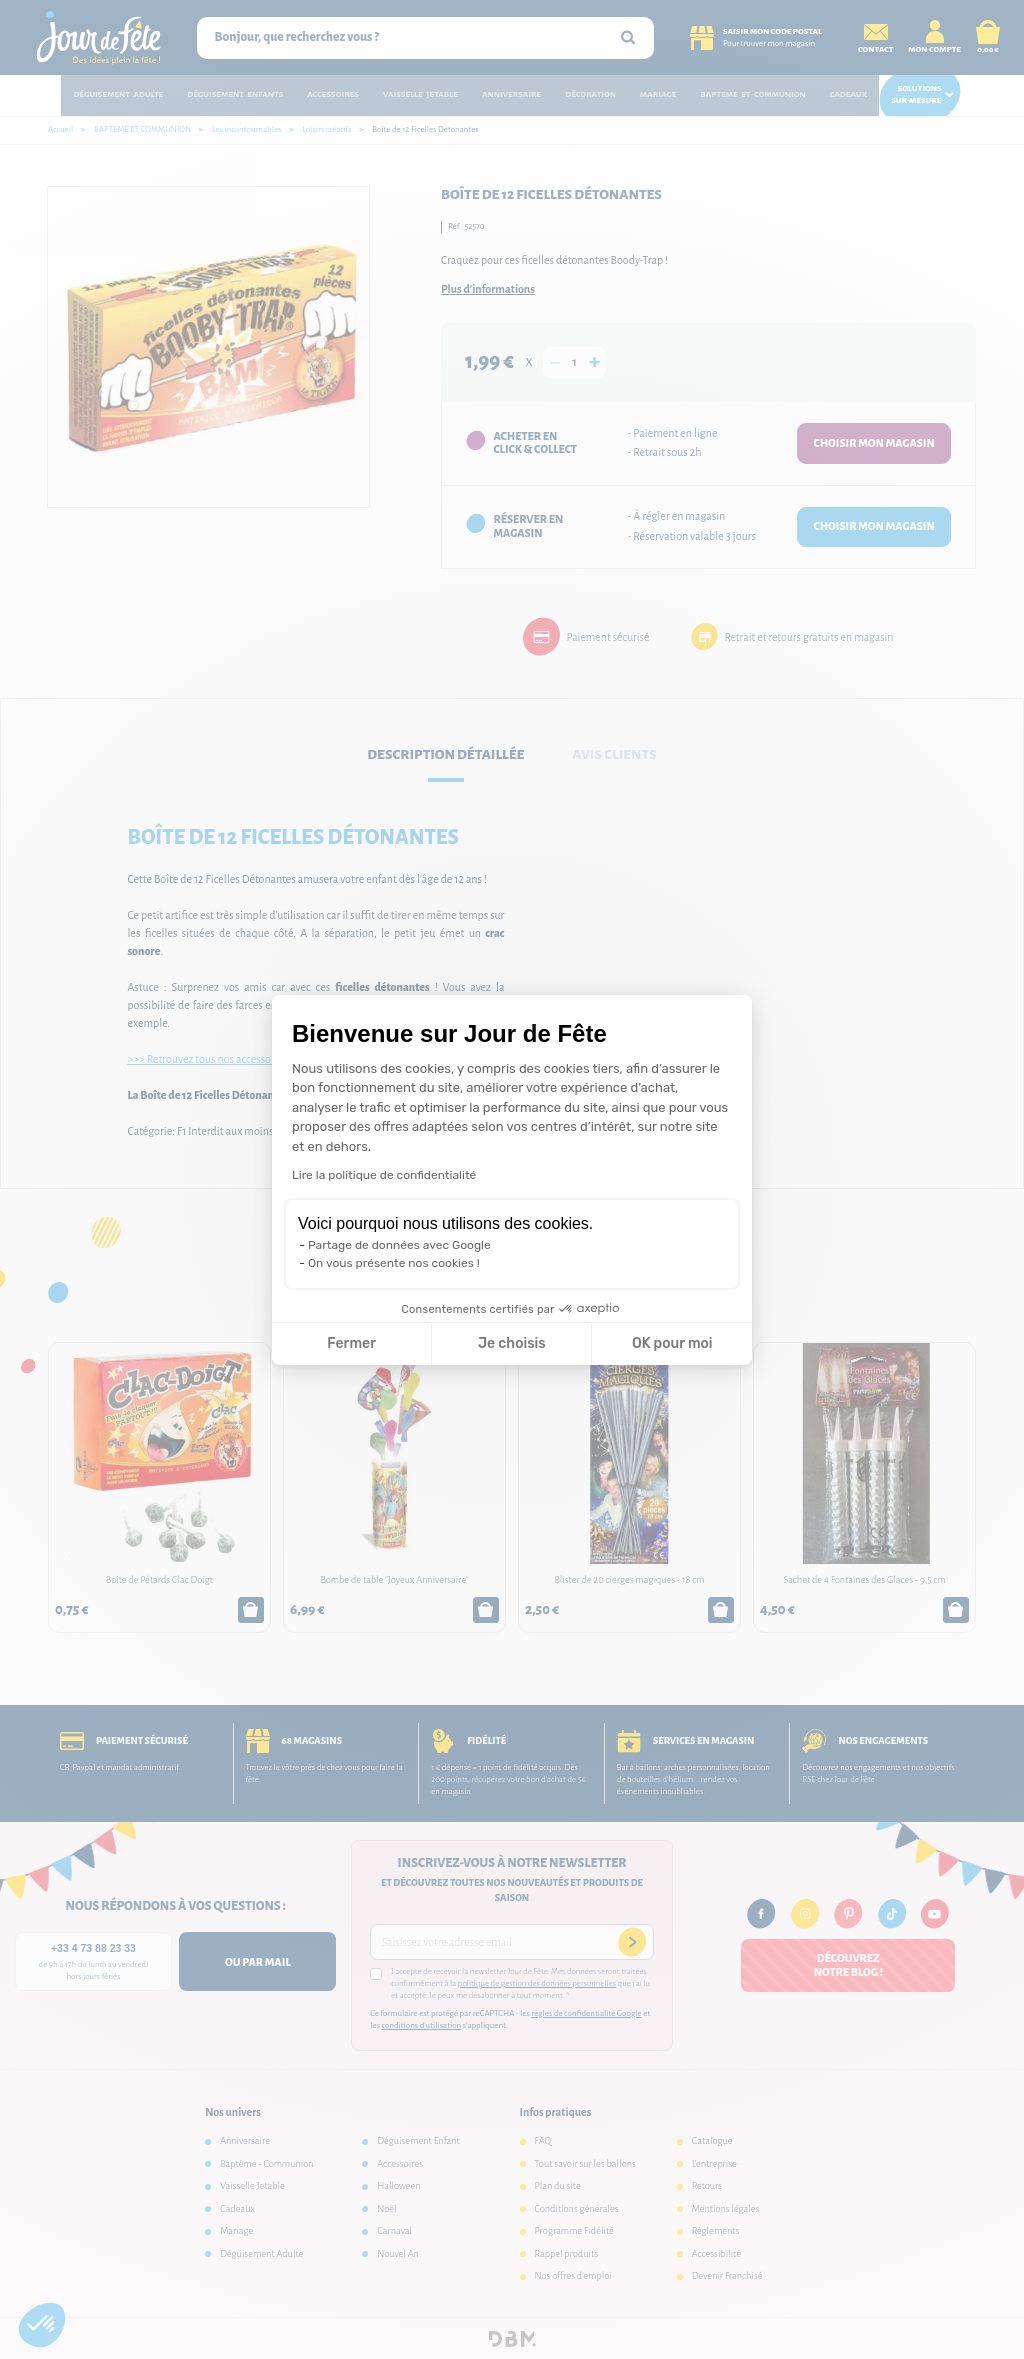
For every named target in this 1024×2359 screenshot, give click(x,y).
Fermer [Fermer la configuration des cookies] (351, 1343)
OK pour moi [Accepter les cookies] (672, 1343)
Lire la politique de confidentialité (384, 1175)
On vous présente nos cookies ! (394, 1263)
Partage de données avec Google (399, 1245)
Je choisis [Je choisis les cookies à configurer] (512, 1343)
